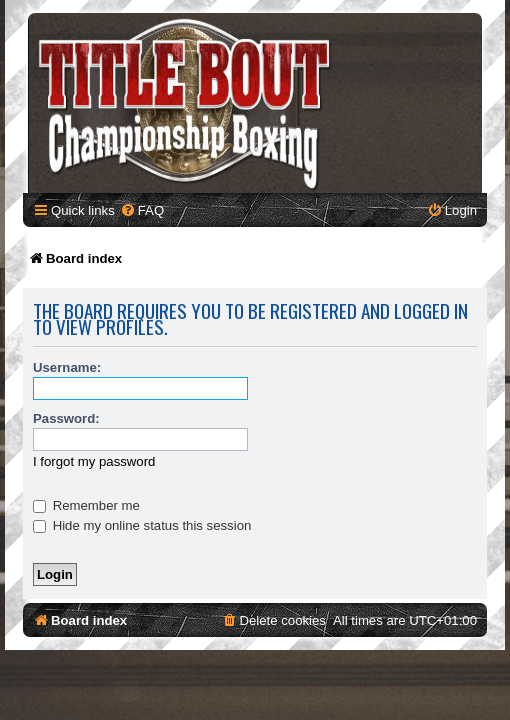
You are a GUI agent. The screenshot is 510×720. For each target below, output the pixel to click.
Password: (66, 418)
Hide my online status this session (142, 525)
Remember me (86, 505)
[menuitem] (142, 210)
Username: (67, 367)
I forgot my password (94, 461)
